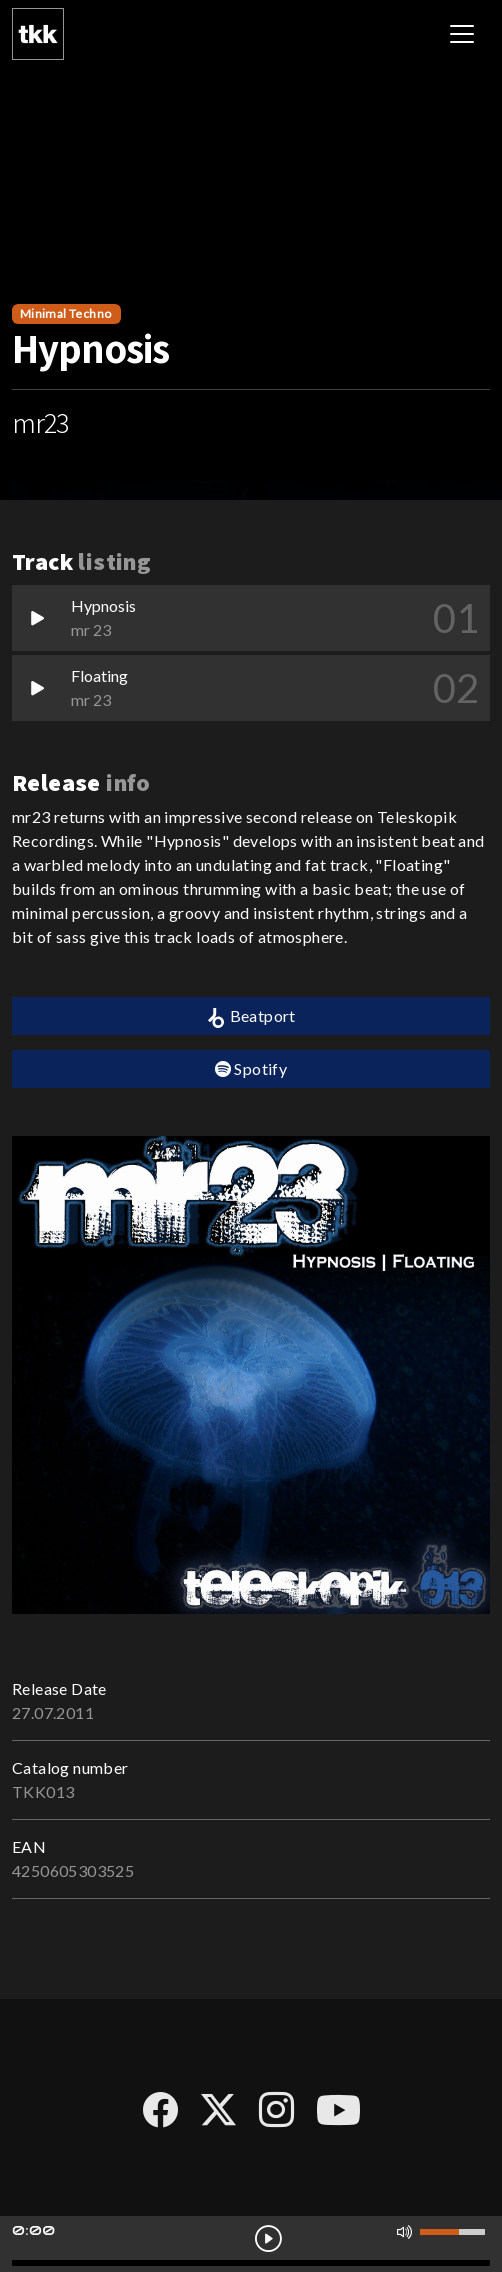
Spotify (251, 1068)
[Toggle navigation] (462, 34)
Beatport (251, 1017)
